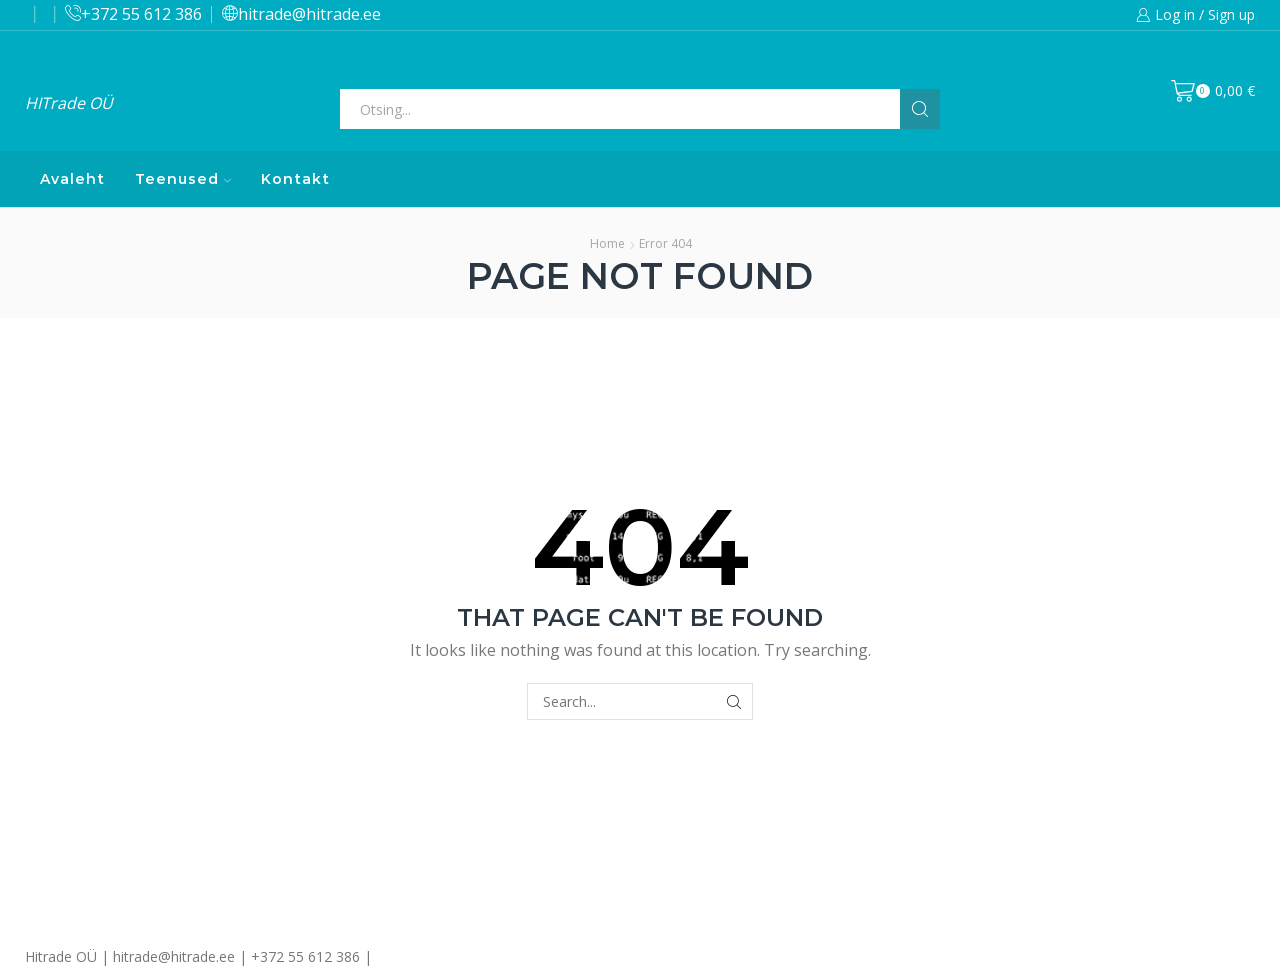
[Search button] (920, 109)
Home (607, 243)
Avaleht (72, 179)
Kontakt (295, 179)
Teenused (183, 179)
